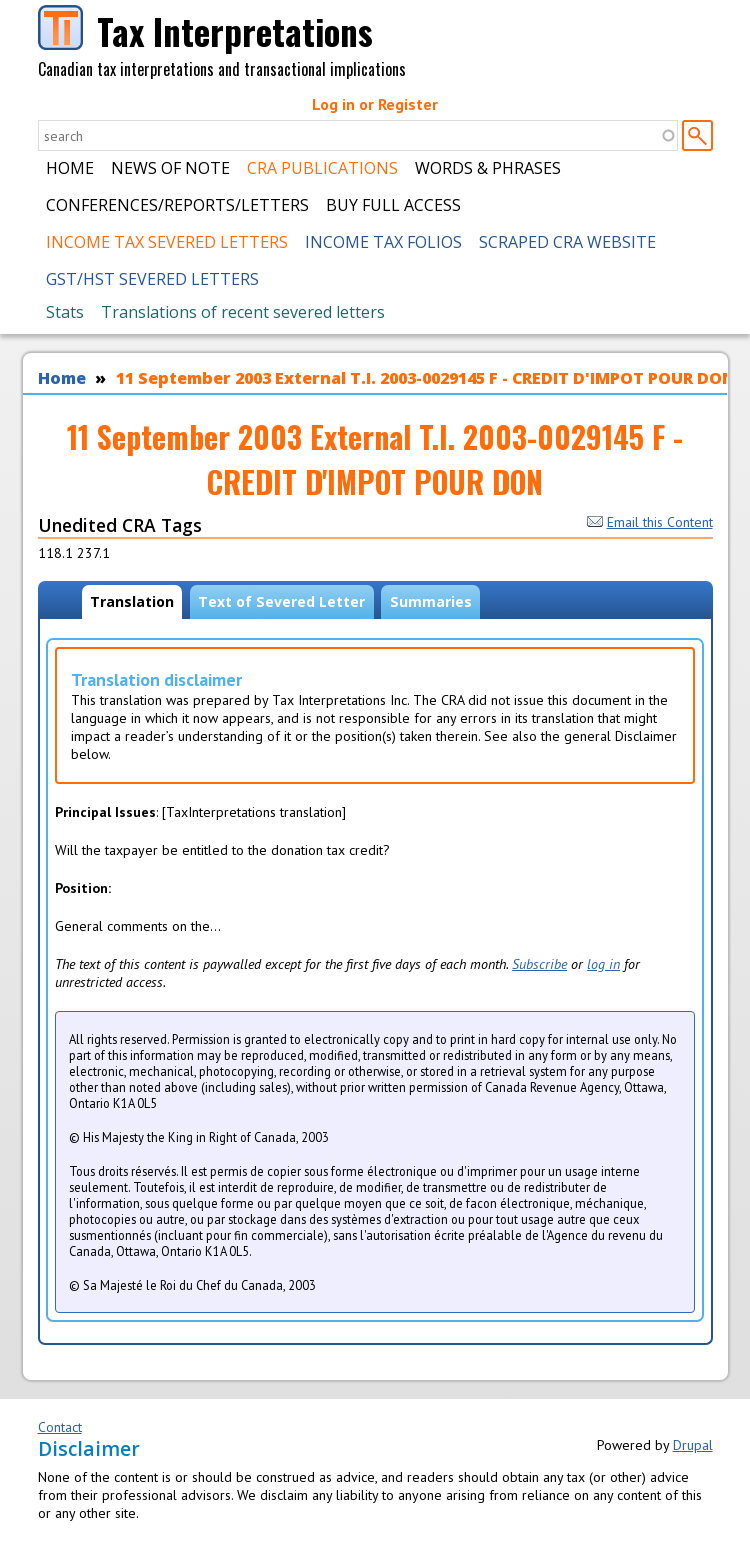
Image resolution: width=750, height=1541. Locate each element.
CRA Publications (322, 168)
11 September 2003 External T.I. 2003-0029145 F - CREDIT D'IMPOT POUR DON (425, 378)
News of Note (170, 168)
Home (70, 168)
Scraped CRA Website (567, 242)
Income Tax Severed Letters (167, 242)
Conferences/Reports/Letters (177, 205)
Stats (65, 312)
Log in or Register (375, 104)
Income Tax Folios (383, 242)
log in (603, 964)
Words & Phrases (488, 168)
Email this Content (650, 522)
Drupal (693, 1445)
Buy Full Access (393, 205)
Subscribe (539, 964)
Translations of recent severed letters (243, 312)
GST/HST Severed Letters (152, 279)
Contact (60, 1427)
